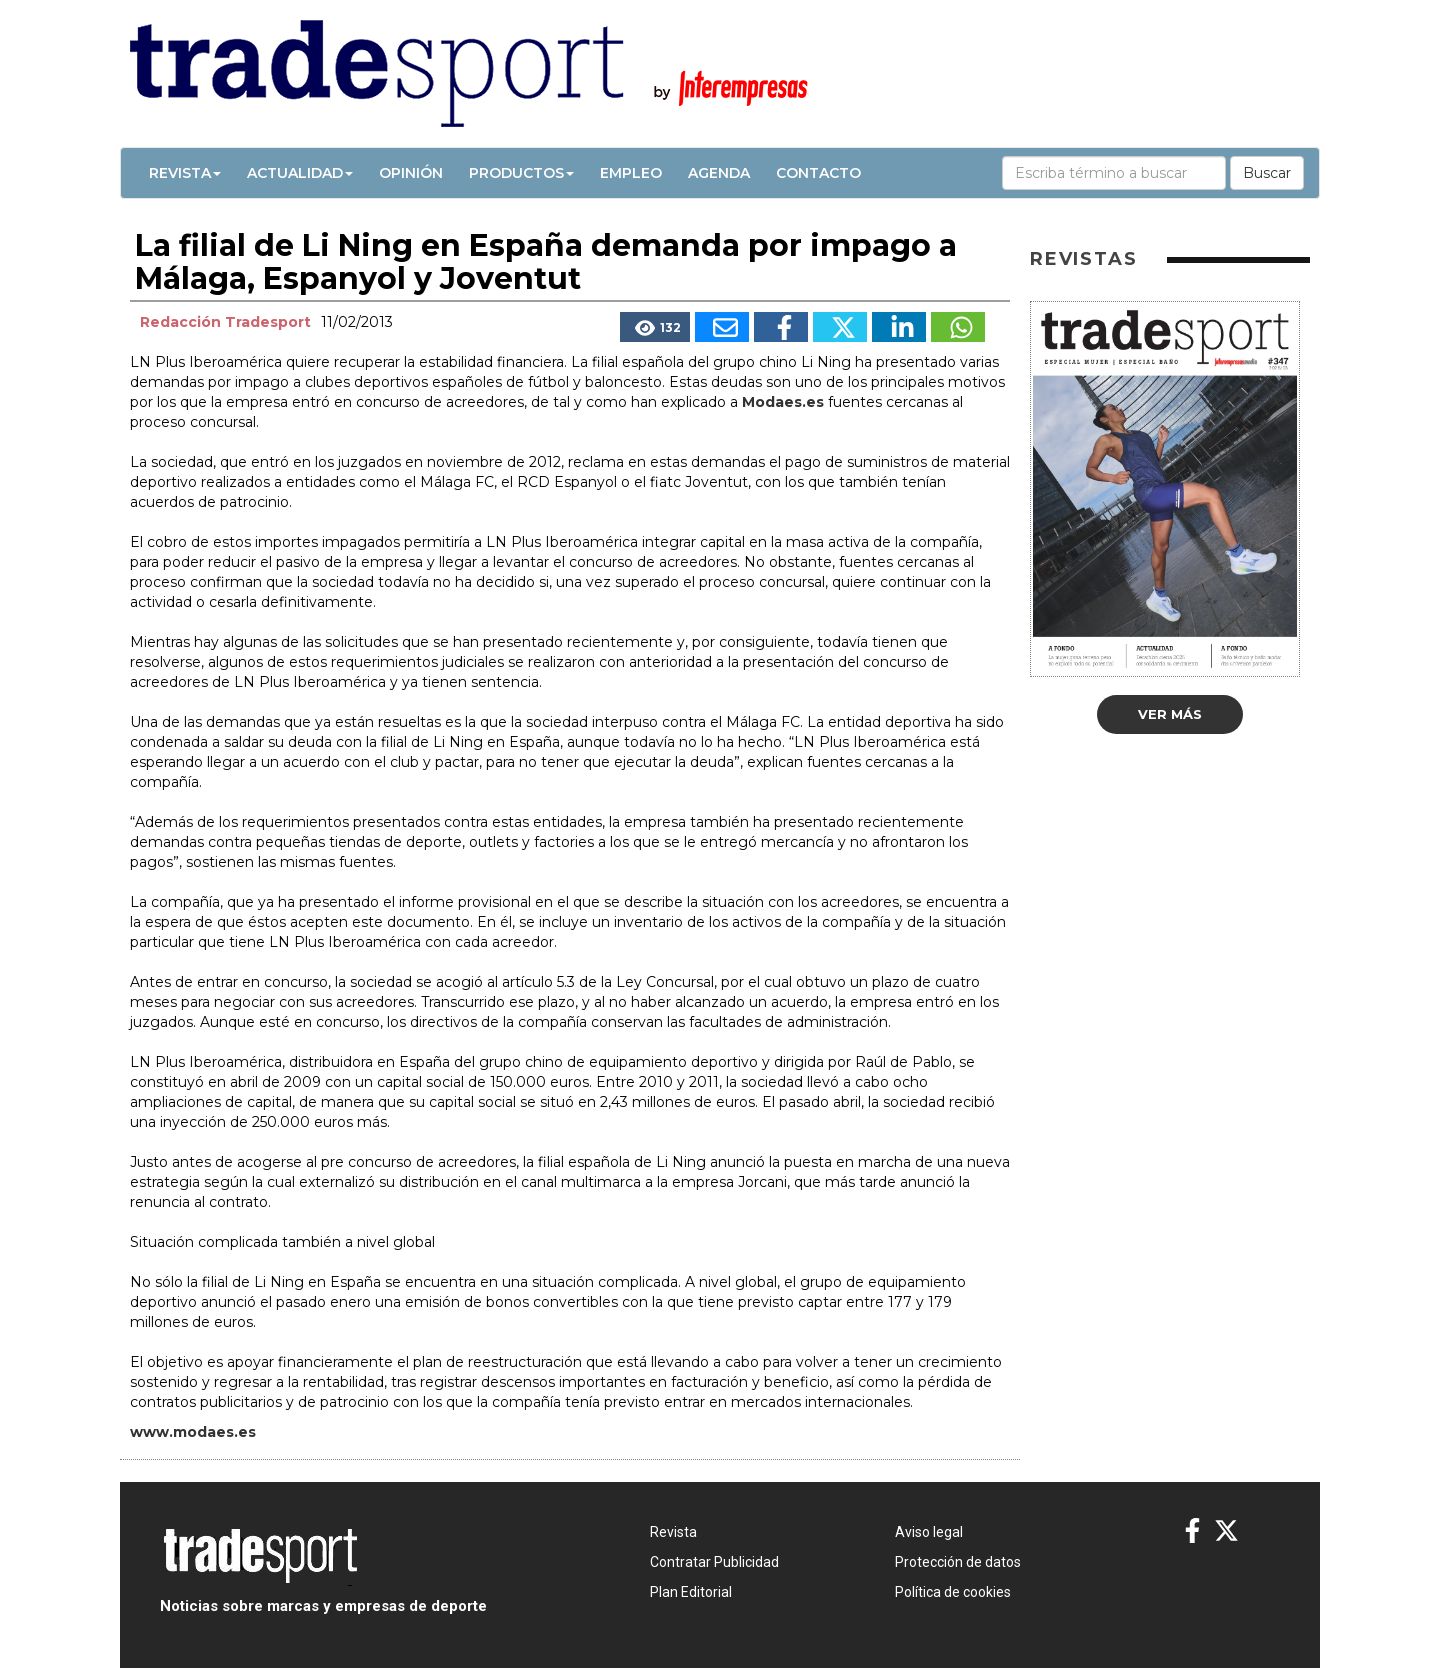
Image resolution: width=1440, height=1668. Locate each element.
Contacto (818, 173)
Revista (185, 173)
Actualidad (300, 173)
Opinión (411, 173)
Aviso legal (929, 1532)
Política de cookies (953, 1592)
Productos (521, 173)
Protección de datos (958, 1562)
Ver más (1170, 714)
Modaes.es (783, 402)
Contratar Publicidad (714, 1562)
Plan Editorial (691, 1592)
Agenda (719, 173)
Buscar (1267, 173)
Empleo (631, 173)
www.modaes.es (193, 1432)
